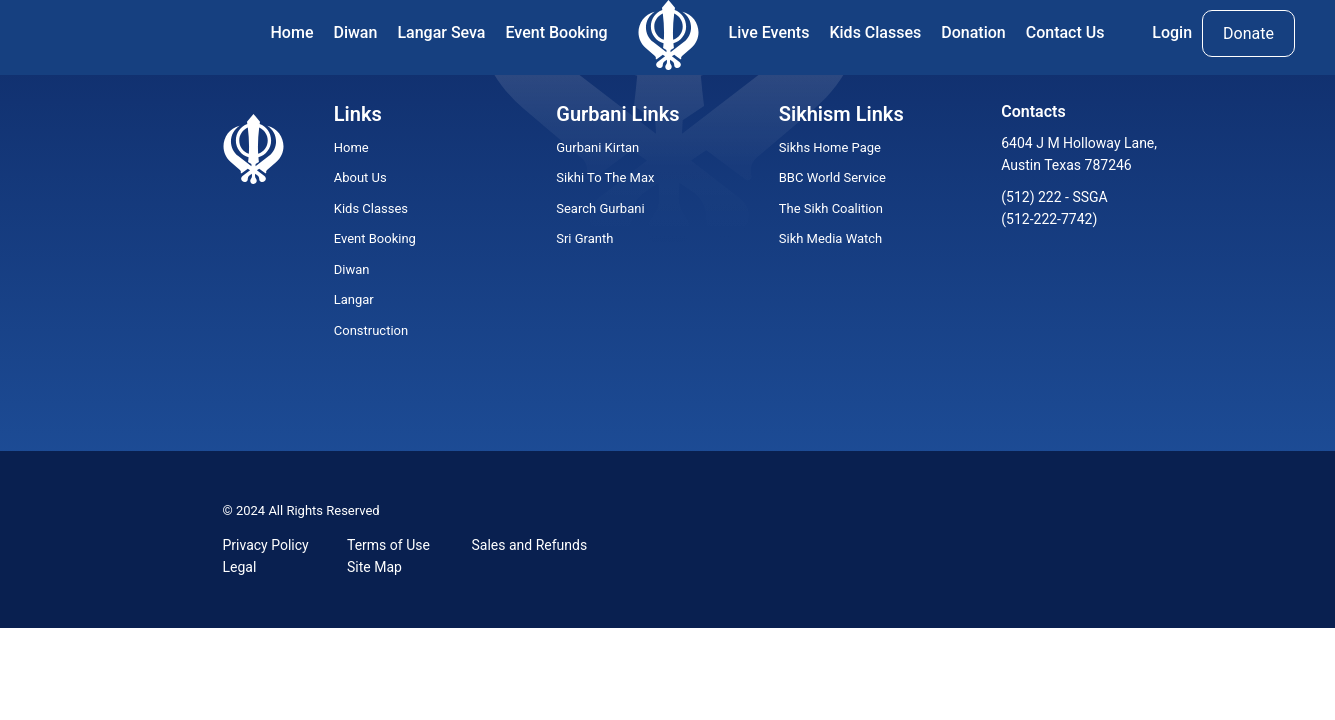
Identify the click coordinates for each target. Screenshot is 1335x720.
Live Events (769, 32)
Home (292, 32)
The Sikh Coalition (831, 208)
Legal (240, 567)
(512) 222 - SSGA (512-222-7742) (1054, 208)
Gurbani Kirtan (597, 147)
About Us (360, 177)
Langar (354, 299)
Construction (371, 330)
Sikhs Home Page (830, 147)
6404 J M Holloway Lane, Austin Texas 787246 (1079, 154)
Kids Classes (875, 32)
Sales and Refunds (530, 545)
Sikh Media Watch (831, 238)
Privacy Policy (266, 545)
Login (1172, 32)
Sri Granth (584, 238)
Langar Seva (441, 32)
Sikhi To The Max (605, 177)
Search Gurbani (600, 208)
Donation (973, 32)
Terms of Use (388, 545)
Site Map (374, 567)
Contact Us (1065, 32)
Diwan (355, 32)
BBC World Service (832, 177)
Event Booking (557, 32)
